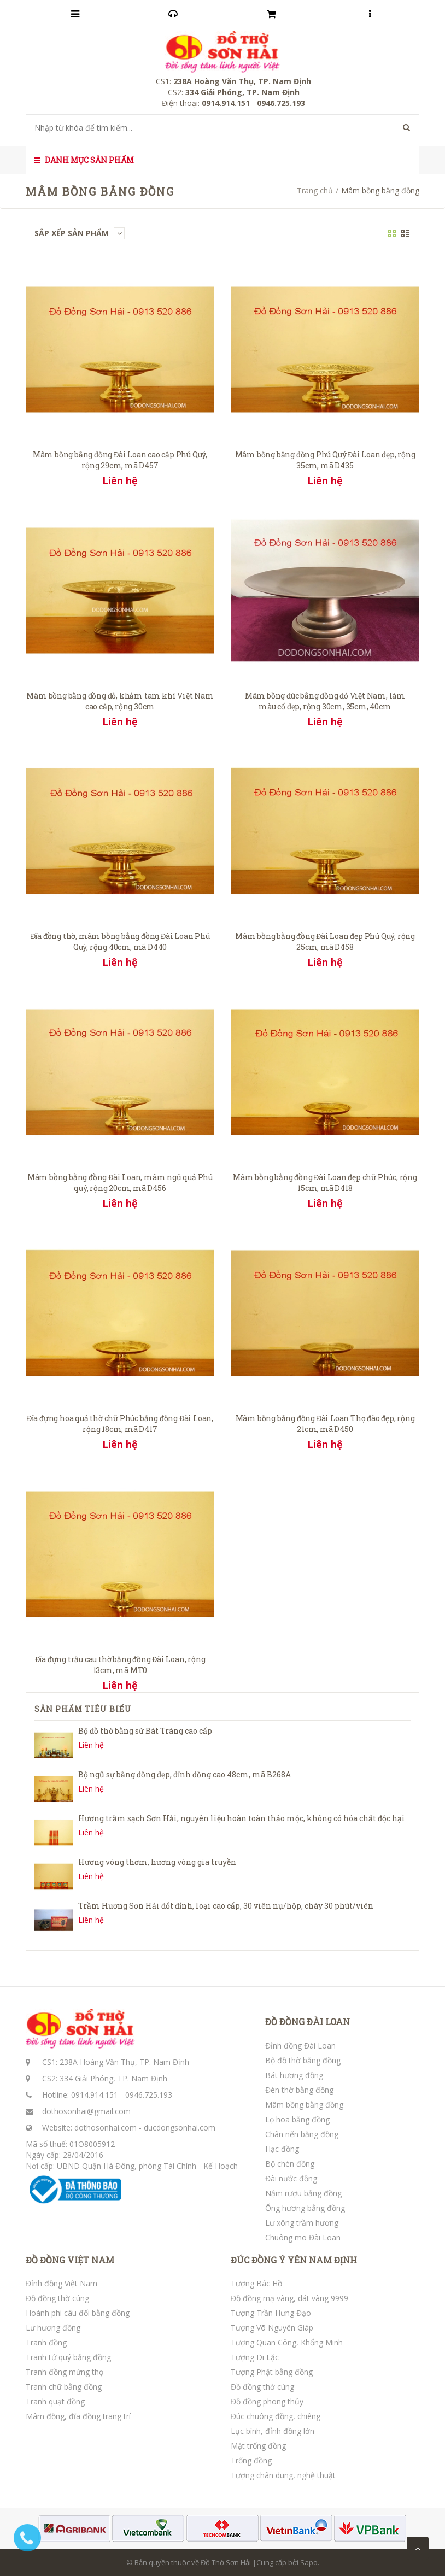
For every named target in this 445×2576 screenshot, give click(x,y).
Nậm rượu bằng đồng (303, 2193)
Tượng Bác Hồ (256, 2283)
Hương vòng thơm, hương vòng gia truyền (157, 1862)
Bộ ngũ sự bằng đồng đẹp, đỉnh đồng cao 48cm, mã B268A (184, 1774)
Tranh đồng (46, 2342)
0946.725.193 (148, 2095)
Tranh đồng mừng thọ (64, 2372)
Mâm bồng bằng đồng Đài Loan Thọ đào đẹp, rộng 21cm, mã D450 (325, 1423)
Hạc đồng (282, 2149)
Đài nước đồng (291, 2178)
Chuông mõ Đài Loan (303, 2237)
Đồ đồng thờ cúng (57, 2298)
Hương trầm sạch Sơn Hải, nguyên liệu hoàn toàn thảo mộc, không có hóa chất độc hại (241, 1818)
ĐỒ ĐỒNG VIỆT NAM (70, 2260)
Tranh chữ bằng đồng (64, 2386)
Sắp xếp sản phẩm (79, 233)
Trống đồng (251, 2460)
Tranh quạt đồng (55, 2401)
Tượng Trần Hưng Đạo (271, 2313)
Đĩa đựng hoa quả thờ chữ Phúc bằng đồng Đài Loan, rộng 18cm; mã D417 (120, 1423)
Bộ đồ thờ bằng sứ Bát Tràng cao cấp (145, 1731)
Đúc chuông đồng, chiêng (275, 2416)
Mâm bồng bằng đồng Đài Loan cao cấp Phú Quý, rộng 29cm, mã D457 (120, 460)
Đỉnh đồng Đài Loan (300, 2045)
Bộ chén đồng (289, 2163)
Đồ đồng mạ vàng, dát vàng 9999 (289, 2298)
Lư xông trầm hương (301, 2222)
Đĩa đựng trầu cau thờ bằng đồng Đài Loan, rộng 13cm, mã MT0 (120, 1664)
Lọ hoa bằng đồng (297, 2119)
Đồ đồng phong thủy (267, 2401)
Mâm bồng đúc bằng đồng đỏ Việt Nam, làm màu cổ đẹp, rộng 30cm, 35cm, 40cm (325, 701)
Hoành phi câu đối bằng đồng (78, 2313)
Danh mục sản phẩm (84, 160)
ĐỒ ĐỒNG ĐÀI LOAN (307, 2022)
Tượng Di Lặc (255, 2357)
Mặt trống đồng (258, 2445)
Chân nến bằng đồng (301, 2134)
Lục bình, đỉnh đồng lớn (272, 2431)
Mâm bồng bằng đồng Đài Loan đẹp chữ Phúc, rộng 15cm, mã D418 (325, 1182)
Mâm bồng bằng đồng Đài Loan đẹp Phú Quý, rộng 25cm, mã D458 (325, 941)
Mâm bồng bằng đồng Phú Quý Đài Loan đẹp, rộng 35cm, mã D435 (325, 460)
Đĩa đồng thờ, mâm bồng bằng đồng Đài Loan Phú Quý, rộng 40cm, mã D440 (120, 941)
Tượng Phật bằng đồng (272, 2372)
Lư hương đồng (53, 2327)
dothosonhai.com (105, 2127)
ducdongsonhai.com (179, 2127)
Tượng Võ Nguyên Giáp (272, 2327)
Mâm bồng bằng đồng (304, 2104)
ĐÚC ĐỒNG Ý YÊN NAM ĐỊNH (294, 2260)
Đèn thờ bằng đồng (299, 2090)
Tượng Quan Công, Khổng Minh (287, 2342)
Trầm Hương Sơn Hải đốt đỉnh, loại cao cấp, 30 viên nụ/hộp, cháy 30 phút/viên (225, 1905)
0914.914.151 (94, 2095)
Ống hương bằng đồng (305, 2208)
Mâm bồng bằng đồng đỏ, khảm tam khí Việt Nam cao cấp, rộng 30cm (119, 701)
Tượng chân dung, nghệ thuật (283, 2475)
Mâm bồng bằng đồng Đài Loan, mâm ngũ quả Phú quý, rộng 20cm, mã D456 (120, 1182)
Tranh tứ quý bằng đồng (68, 2357)
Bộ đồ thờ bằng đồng (303, 2060)
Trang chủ (315, 190)
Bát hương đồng (294, 2075)
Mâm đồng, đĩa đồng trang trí (78, 2416)
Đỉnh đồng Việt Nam (61, 2283)
